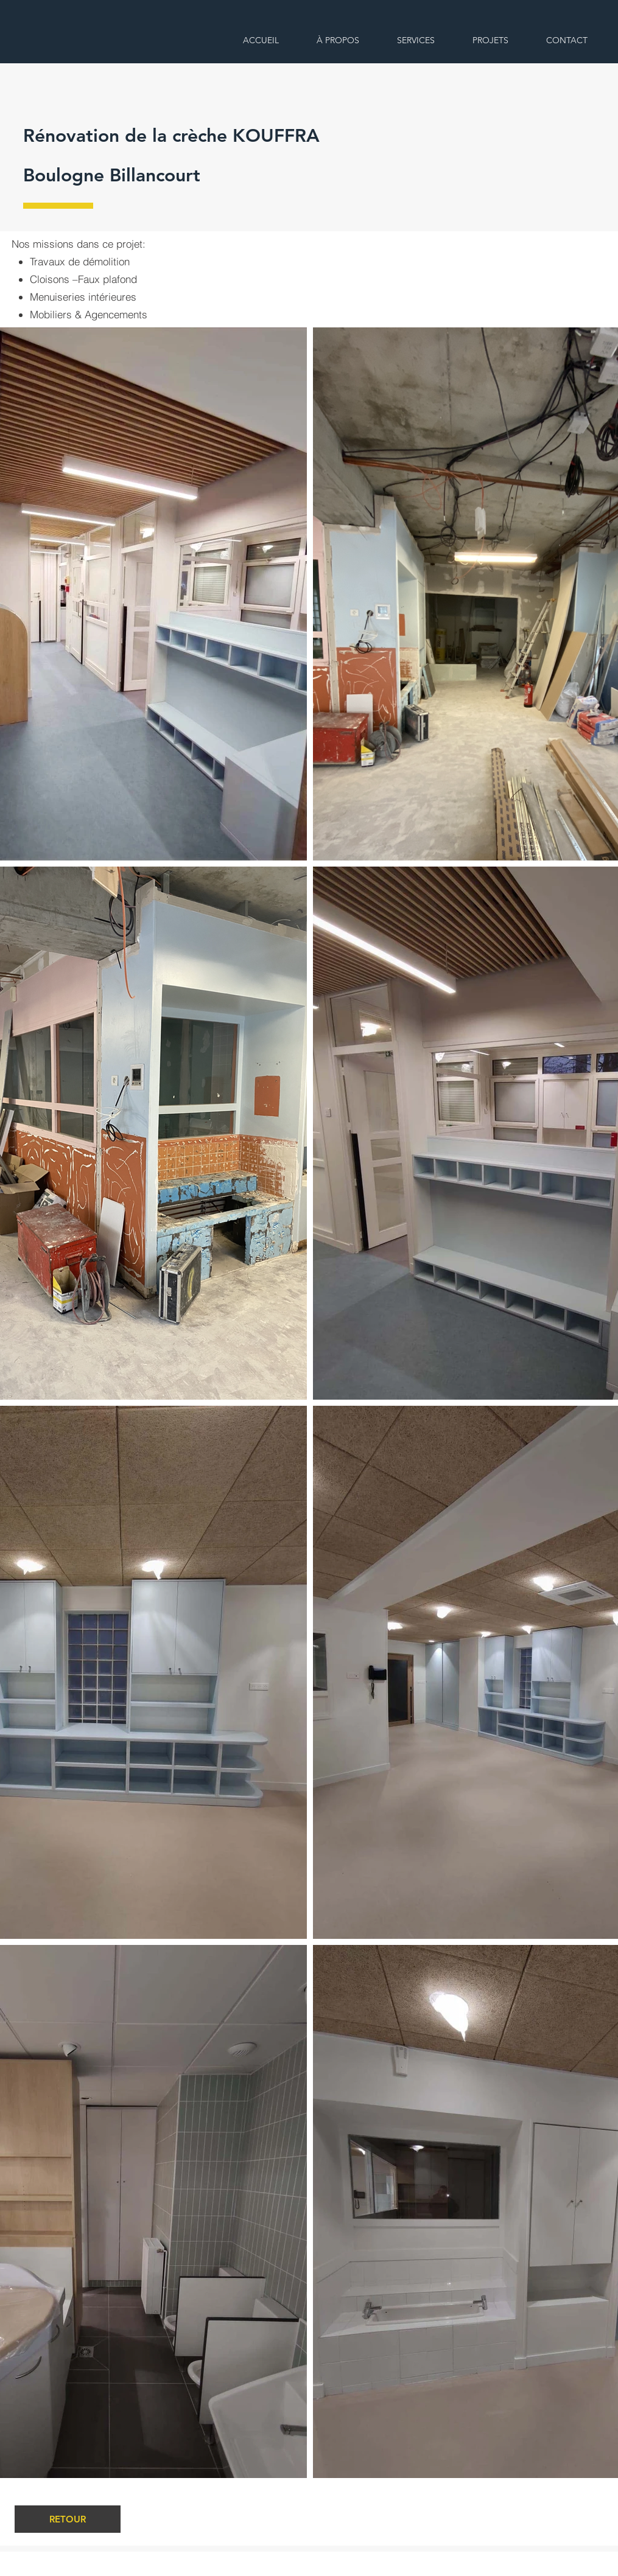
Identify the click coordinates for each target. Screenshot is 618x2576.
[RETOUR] (68, 2519)
